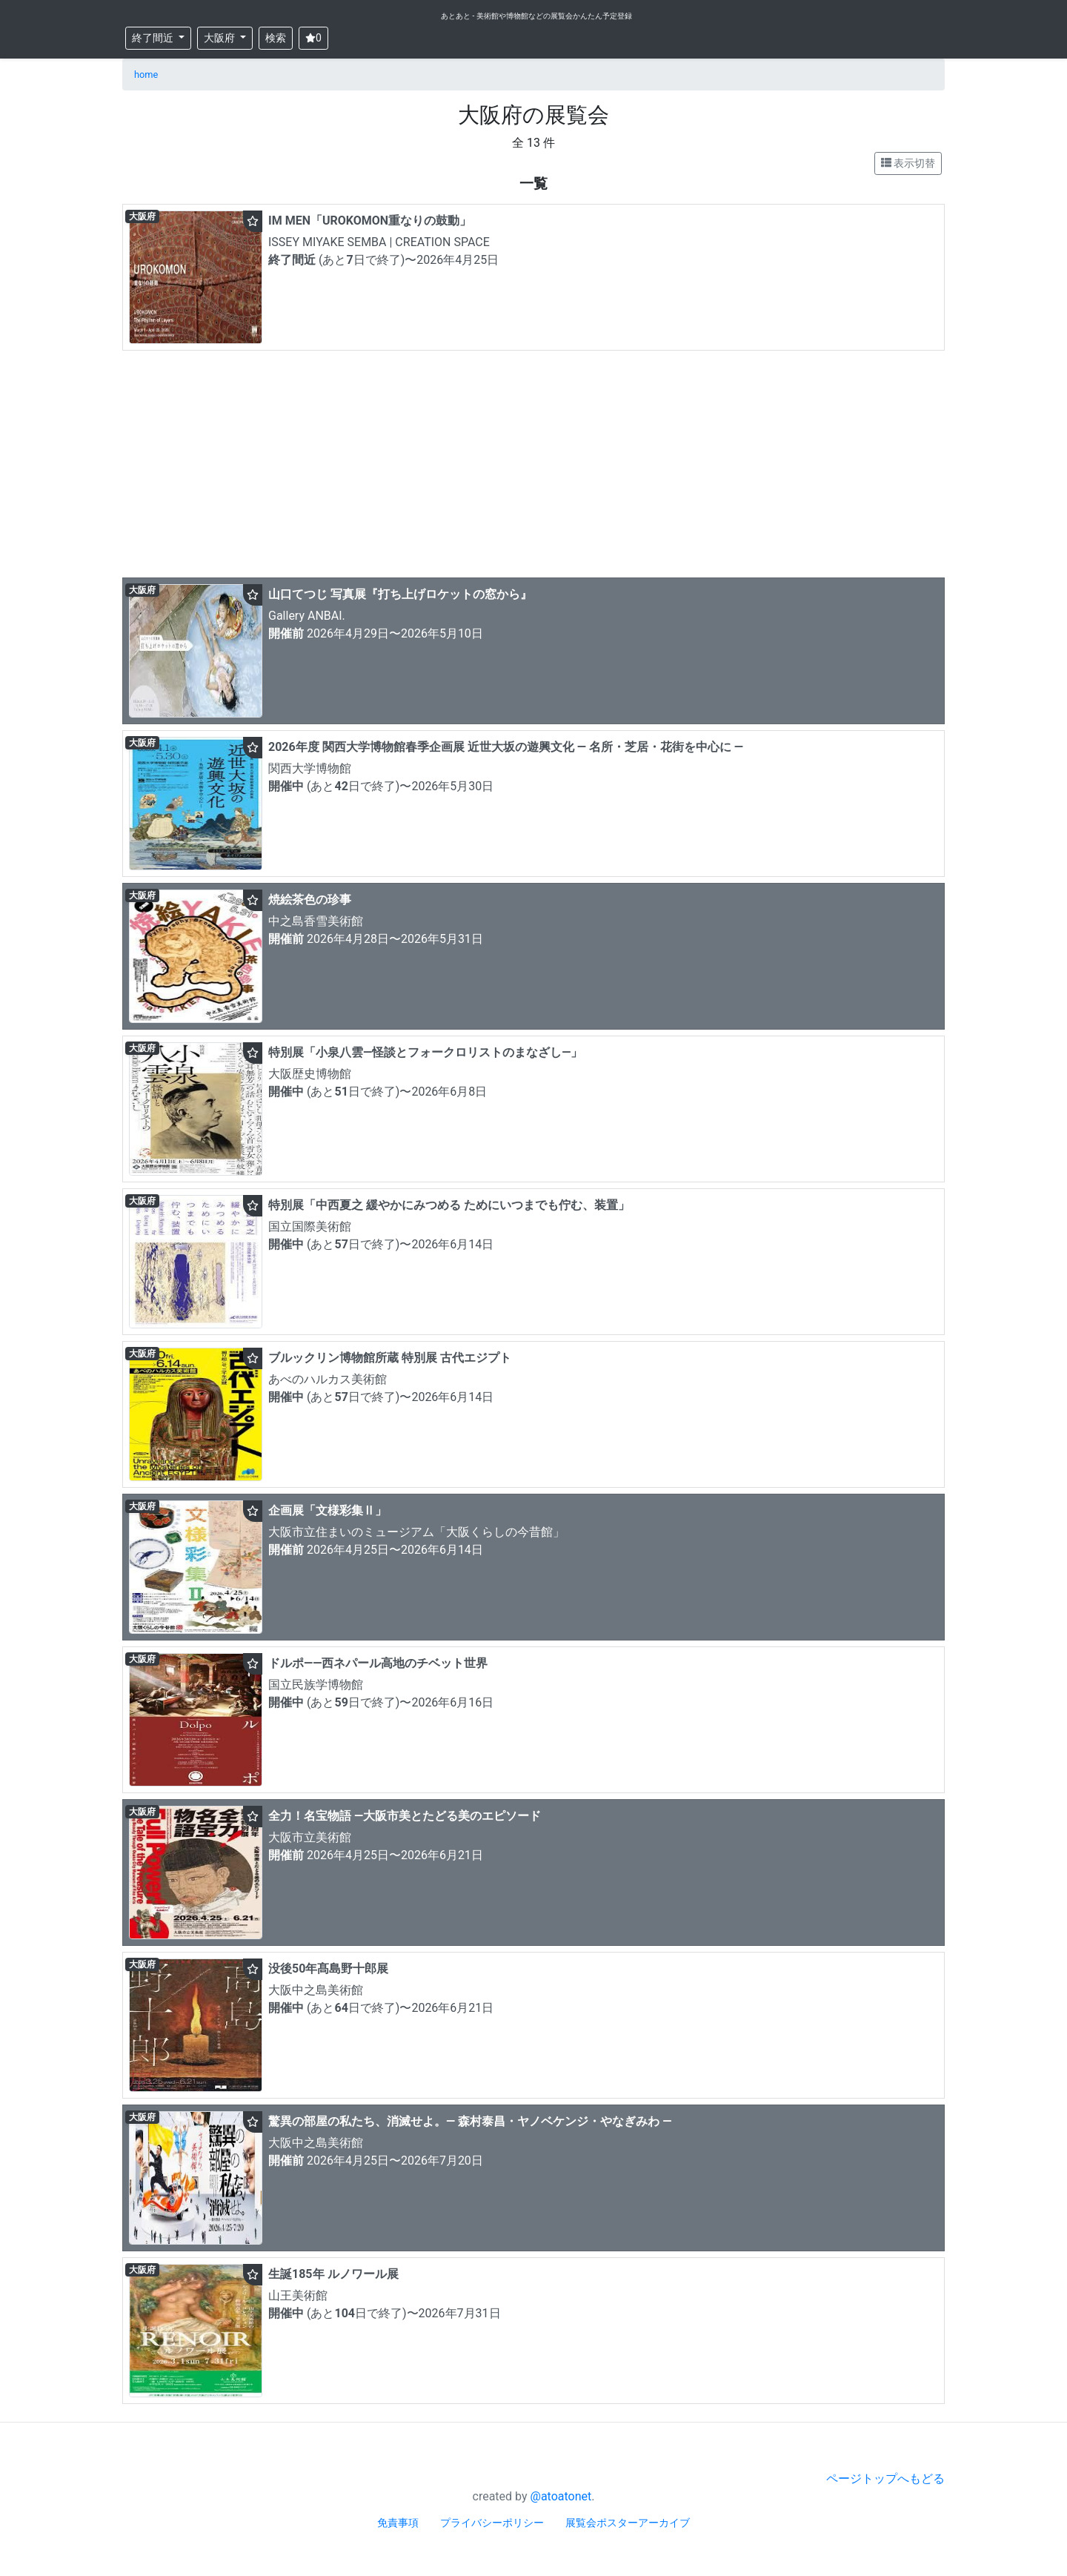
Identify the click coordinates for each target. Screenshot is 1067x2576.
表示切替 (908, 163)
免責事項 (398, 2523)
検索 (275, 38)
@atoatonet (561, 2496)
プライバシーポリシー (492, 2523)
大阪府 (220, 38)
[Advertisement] (533, 468)
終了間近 (154, 38)
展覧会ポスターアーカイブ (627, 2523)
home (146, 74)
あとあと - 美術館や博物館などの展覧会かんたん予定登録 (536, 16)
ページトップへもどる (885, 2478)
